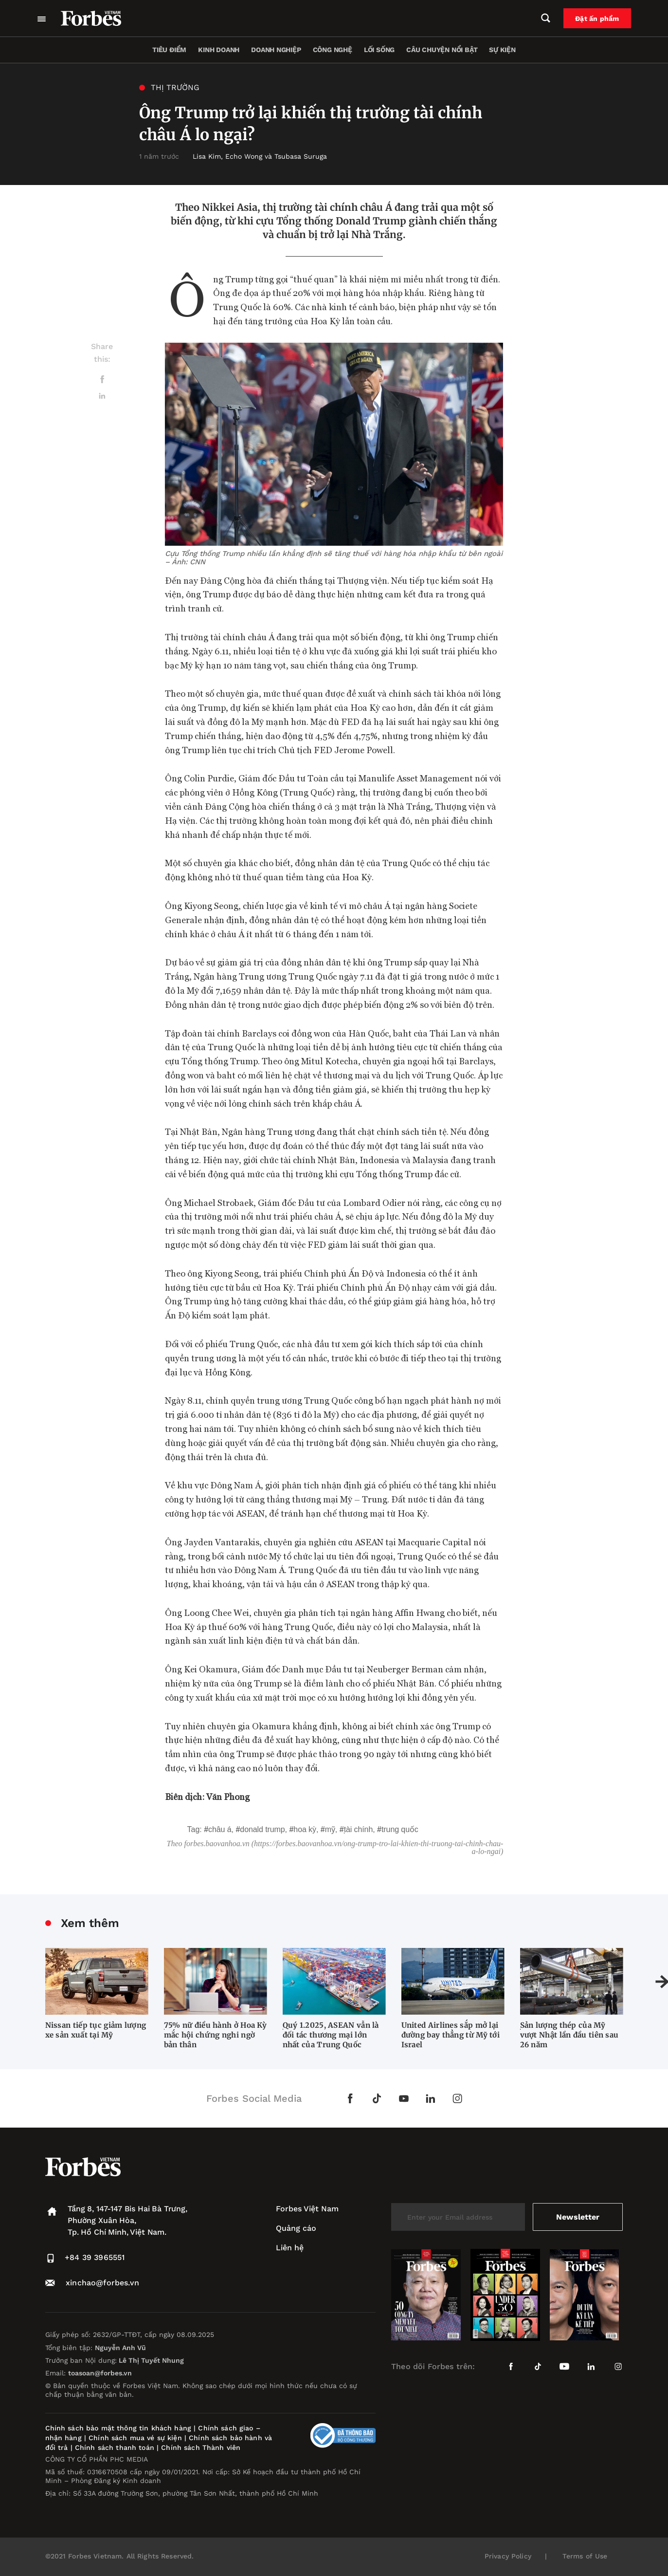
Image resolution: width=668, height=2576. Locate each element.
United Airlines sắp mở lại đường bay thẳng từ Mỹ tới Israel (450, 2034)
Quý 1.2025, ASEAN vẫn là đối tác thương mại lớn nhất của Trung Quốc (331, 2034)
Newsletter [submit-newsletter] (577, 2217)
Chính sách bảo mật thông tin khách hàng (118, 2428)
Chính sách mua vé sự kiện (136, 2438)
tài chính (358, 1829)
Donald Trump (262, 1829)
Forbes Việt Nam (307, 2208)
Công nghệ (332, 50)
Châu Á (219, 1829)
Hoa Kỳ (304, 1829)
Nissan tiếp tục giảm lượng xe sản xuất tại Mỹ (95, 2029)
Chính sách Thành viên (200, 2447)
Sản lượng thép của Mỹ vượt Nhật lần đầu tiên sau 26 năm (569, 2034)
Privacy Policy (508, 2556)
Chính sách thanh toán (114, 2447)
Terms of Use (585, 2556)
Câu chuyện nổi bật (441, 50)
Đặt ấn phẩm (597, 18)
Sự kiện (502, 50)
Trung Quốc (399, 1829)
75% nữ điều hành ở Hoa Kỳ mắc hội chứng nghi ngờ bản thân (215, 2034)
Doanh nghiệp (276, 50)
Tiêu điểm (169, 50)
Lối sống (379, 50)
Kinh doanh (218, 50)
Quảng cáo (296, 2228)
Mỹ (330, 1829)
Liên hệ (290, 2247)
